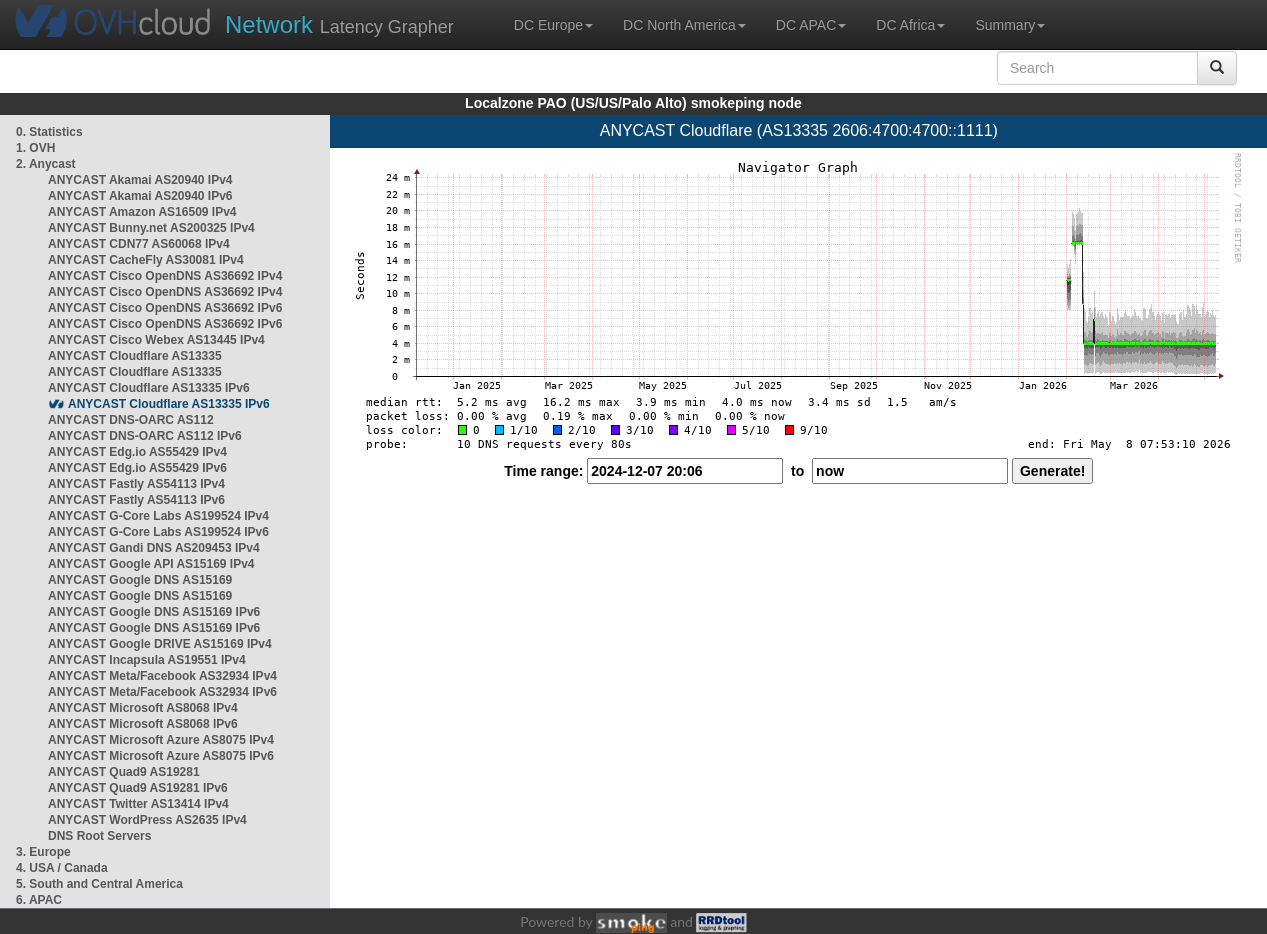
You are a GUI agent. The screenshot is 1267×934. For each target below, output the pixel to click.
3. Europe (43, 852)
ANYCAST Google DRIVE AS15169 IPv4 (160, 644)
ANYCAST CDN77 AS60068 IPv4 (139, 244)
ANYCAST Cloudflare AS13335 (135, 356)
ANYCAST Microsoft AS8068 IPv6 (143, 724)
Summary (1010, 25)
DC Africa (910, 25)
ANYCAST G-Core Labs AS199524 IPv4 (158, 516)
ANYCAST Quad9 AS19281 (124, 772)
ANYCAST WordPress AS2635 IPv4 (147, 820)
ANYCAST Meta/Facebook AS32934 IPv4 (162, 676)
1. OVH (35, 148)
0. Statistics (49, 132)
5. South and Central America (99, 884)
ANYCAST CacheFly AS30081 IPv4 (146, 260)
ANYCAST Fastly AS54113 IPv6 (136, 500)
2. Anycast (46, 164)
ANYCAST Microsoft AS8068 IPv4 (143, 708)
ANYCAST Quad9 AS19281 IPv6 (138, 788)
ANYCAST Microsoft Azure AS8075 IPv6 (161, 756)
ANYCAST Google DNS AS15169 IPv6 (154, 612)
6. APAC (39, 900)
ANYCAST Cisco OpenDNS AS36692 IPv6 (165, 308)
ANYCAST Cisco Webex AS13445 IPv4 (156, 340)
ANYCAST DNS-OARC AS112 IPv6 (145, 436)
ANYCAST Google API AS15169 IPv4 (151, 564)
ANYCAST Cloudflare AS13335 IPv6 (149, 388)
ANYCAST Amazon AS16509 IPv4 (142, 212)
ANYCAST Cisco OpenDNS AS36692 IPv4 (165, 276)
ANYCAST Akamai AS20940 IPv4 (140, 180)
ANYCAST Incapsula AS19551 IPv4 (147, 660)
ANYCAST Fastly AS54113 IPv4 (136, 484)
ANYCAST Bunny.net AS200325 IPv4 (151, 228)
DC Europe (553, 25)
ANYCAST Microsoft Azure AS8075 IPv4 (161, 740)
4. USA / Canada (62, 868)
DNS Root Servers (99, 836)
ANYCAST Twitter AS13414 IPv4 (138, 804)
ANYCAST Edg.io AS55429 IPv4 (137, 452)
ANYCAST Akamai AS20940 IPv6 (140, 196)
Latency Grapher (339, 24)
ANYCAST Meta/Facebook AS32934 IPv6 (162, 692)
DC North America (684, 25)
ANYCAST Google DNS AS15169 (140, 580)
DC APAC (811, 25)
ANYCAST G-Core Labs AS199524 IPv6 (158, 532)
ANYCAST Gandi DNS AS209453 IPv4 (154, 548)
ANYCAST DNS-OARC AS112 (131, 420)
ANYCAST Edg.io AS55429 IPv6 (137, 468)
